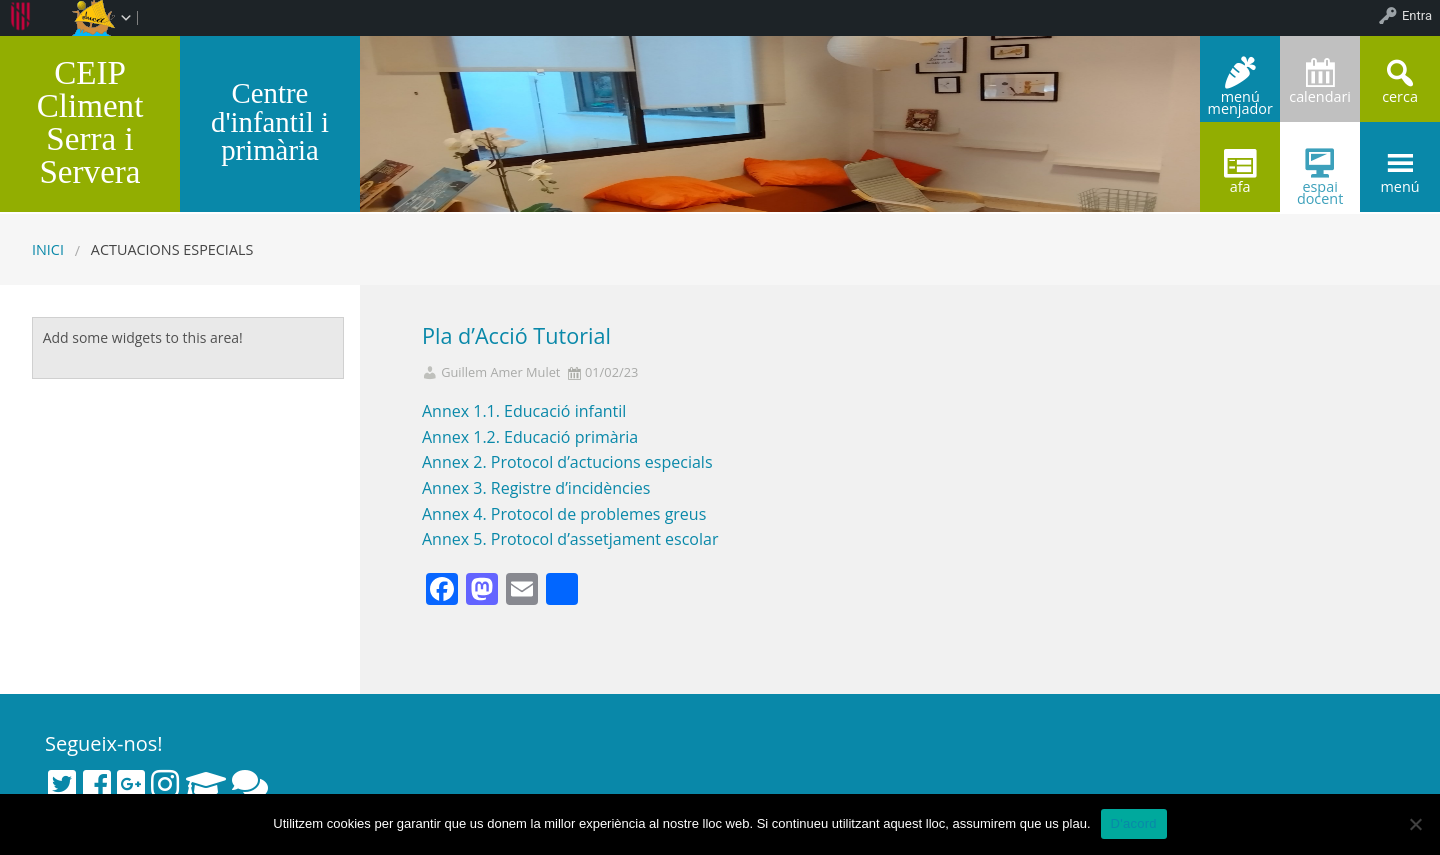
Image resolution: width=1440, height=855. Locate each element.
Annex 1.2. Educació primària (530, 437)
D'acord (1134, 823)
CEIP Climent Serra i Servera (90, 122)
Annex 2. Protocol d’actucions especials (567, 462)
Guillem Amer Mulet (500, 372)
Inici (48, 249)
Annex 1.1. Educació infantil (524, 411)
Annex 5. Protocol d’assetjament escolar (570, 539)
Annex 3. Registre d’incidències (536, 488)
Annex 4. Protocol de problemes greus (564, 514)
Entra (1417, 15)
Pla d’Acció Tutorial (516, 335)
